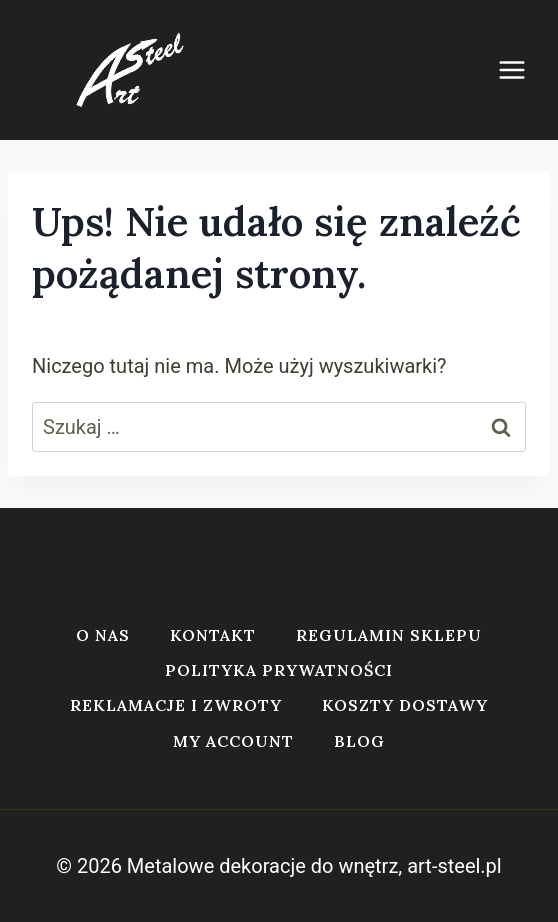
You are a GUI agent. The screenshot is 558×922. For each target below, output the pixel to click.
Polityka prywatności (279, 670)
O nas (103, 635)
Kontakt (213, 635)
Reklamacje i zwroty (176, 705)
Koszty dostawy (405, 705)
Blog (359, 741)
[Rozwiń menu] (522, 69)
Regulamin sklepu (389, 635)
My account (233, 741)
